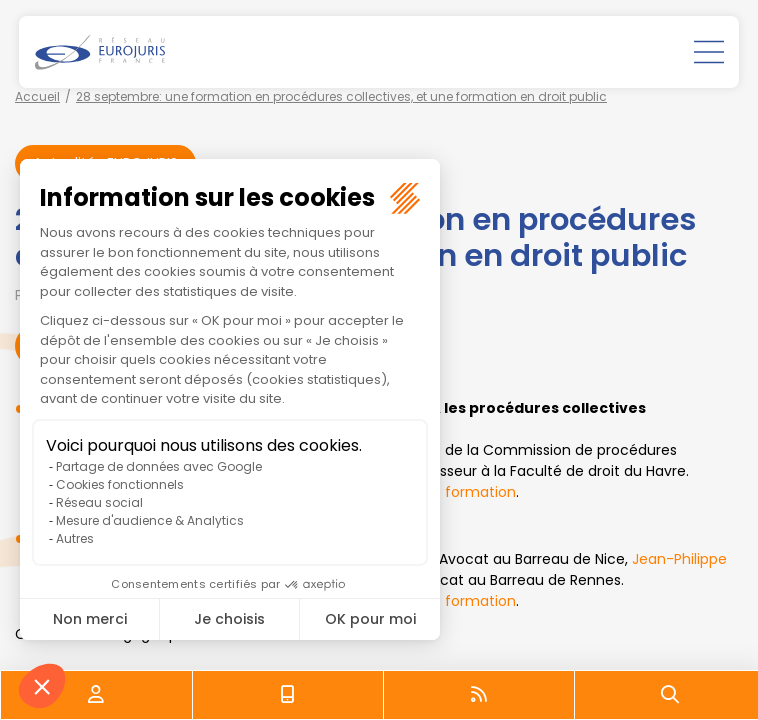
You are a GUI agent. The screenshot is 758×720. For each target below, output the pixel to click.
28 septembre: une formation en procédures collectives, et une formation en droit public (341, 96)
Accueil (37, 96)
